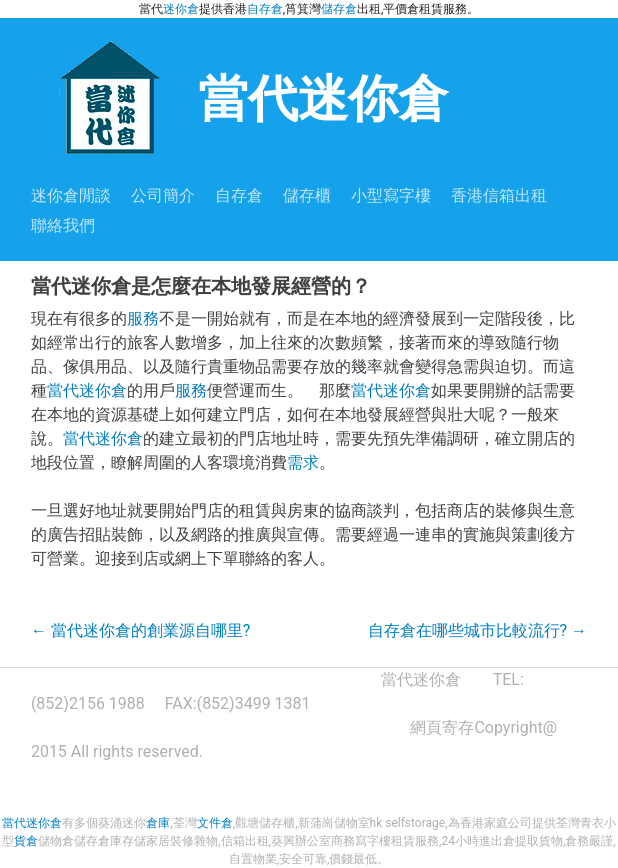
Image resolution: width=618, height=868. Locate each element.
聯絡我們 (63, 225)
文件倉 (215, 823)
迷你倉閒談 (71, 195)
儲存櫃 (307, 195)
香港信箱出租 (499, 195)
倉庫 (158, 823)
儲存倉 (339, 9)
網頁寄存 (442, 727)
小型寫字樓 (391, 195)
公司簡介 (163, 195)
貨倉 (26, 841)
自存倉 (265, 9)
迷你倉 (181, 9)
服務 (143, 318)
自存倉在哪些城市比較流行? (478, 630)
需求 (303, 462)
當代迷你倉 (239, 96)
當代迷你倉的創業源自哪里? (141, 630)
